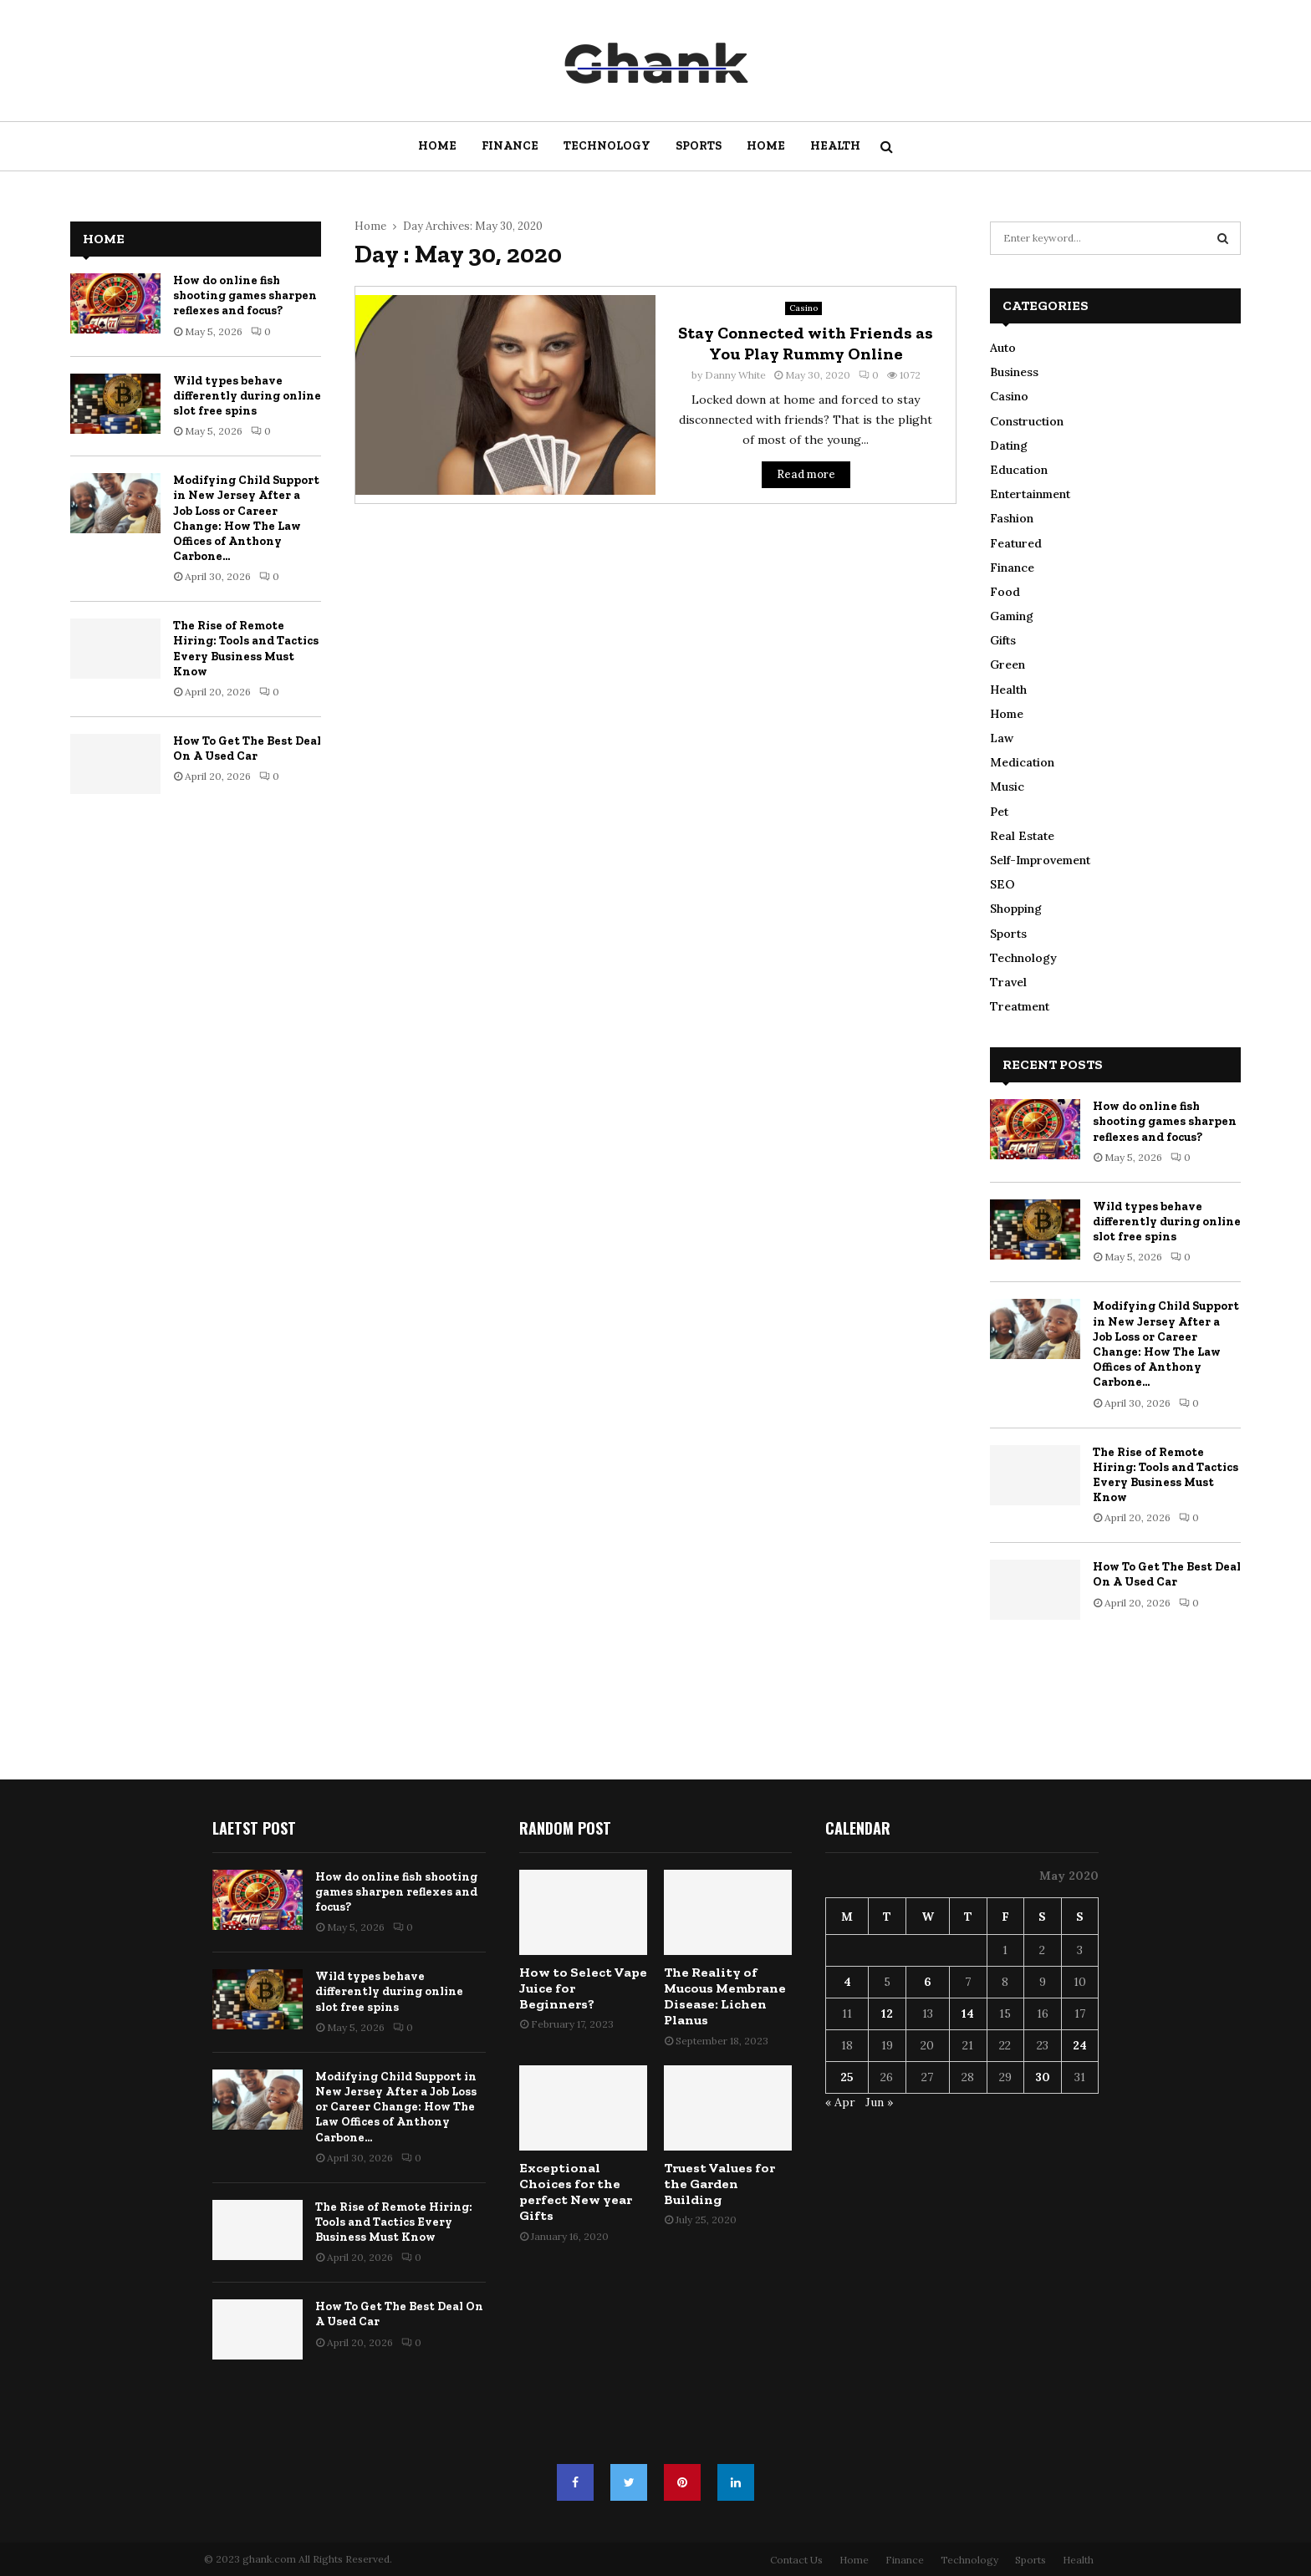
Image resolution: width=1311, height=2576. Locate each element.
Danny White (735, 375)
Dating (1009, 445)
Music (1007, 786)
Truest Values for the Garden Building (719, 2183)
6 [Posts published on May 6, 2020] (927, 1981)
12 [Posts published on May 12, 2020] (887, 2013)
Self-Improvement (1040, 860)
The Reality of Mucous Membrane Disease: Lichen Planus (725, 1996)
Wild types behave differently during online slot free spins (247, 396)
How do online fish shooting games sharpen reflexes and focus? (245, 295)
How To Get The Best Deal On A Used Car (247, 748)
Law (1001, 738)
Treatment (1019, 1006)
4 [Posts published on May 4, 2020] (847, 1981)
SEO (1002, 884)
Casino (803, 308)
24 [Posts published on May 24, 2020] (1080, 2045)
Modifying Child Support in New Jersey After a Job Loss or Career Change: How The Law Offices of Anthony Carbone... (246, 518)
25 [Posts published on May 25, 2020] (847, 2077)
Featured (1016, 543)
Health (835, 146)
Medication (1022, 762)
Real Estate (1022, 835)
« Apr (840, 2102)
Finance (510, 146)
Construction (1027, 421)
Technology (607, 146)
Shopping (1016, 908)
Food (1005, 591)
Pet (999, 811)
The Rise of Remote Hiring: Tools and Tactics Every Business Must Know (246, 649)
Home (437, 146)
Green (1007, 664)
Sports (699, 146)
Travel (1008, 982)
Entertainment (1030, 493)
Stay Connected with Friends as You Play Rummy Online (805, 343)
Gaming (1011, 616)
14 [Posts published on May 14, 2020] (968, 2013)
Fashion (1011, 518)
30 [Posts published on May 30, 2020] (1042, 2077)
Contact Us (796, 2559)
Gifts (1003, 640)
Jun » (879, 2102)
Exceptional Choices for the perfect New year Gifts (575, 2192)
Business (1014, 371)
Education (1019, 469)
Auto (1003, 347)
